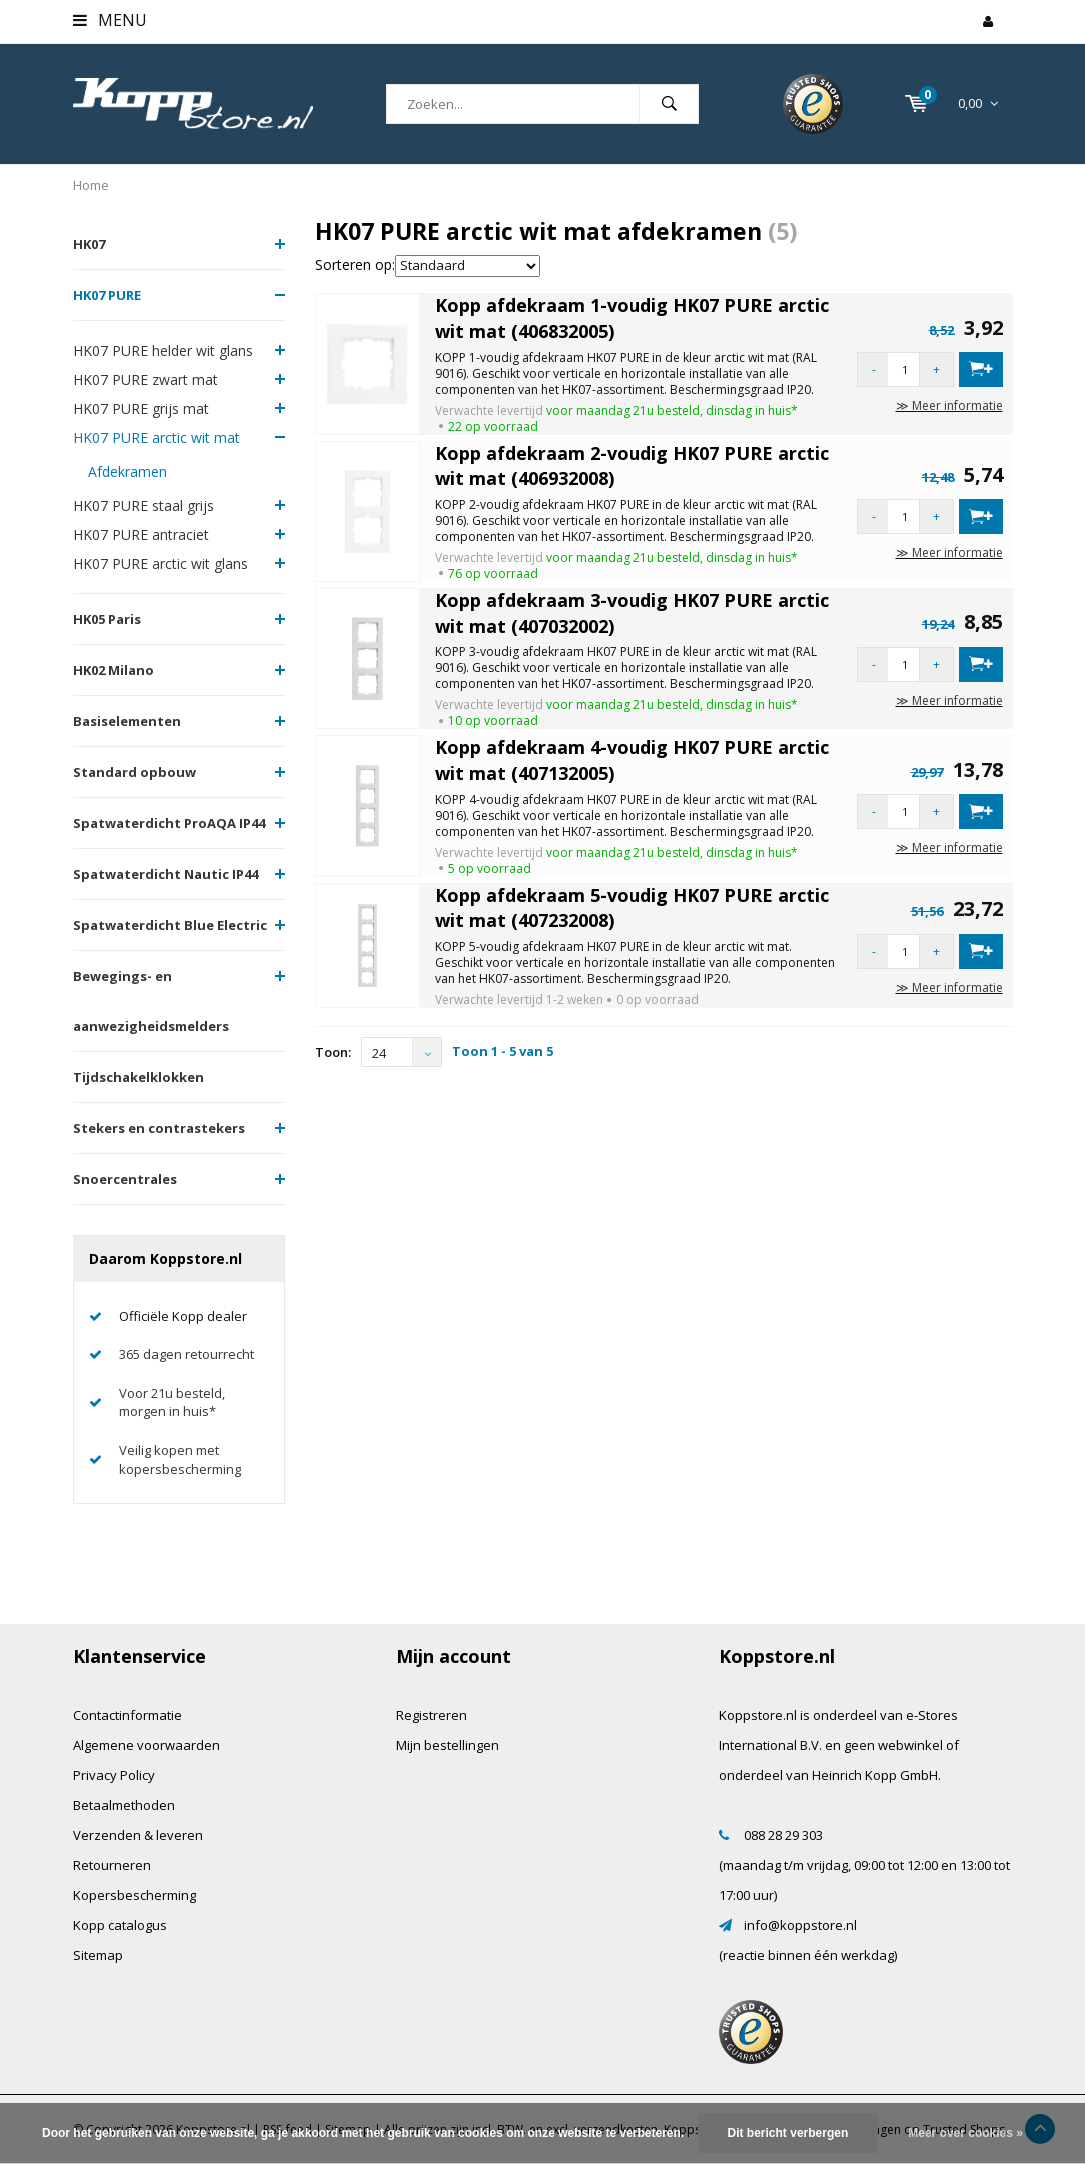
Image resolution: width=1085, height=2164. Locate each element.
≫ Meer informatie (949, 405)
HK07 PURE (107, 295)
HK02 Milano (113, 670)
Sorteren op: (355, 264)
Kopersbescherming (134, 1895)
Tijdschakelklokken (138, 1077)
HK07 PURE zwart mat (145, 379)
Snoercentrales (125, 1179)
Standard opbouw (134, 772)
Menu (110, 20)
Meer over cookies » (965, 2133)
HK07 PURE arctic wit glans (160, 563)
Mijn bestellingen (447, 1745)
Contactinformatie (127, 1715)
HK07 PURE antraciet (141, 534)
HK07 (89, 244)
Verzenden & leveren (138, 1835)
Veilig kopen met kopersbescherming (180, 1459)
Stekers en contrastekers (159, 1128)
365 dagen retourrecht (186, 1354)
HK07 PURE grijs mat (141, 408)
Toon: (333, 1052)
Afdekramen (127, 471)
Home (91, 185)
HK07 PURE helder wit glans (163, 350)
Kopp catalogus (120, 1925)
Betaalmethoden (124, 1805)
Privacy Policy (114, 1775)
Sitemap (98, 1955)
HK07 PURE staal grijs (143, 505)
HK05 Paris (107, 619)
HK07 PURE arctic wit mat (156, 437)
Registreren (431, 1715)
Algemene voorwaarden (146, 1745)
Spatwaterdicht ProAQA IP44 (169, 823)
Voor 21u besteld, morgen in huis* (172, 1402)
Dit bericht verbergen (788, 2133)
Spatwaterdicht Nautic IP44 (165, 874)
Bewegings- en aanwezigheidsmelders (151, 1001)
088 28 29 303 (783, 1835)
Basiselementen (127, 721)
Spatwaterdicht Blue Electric (170, 925)
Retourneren (112, 1865)
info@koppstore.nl (800, 1925)
